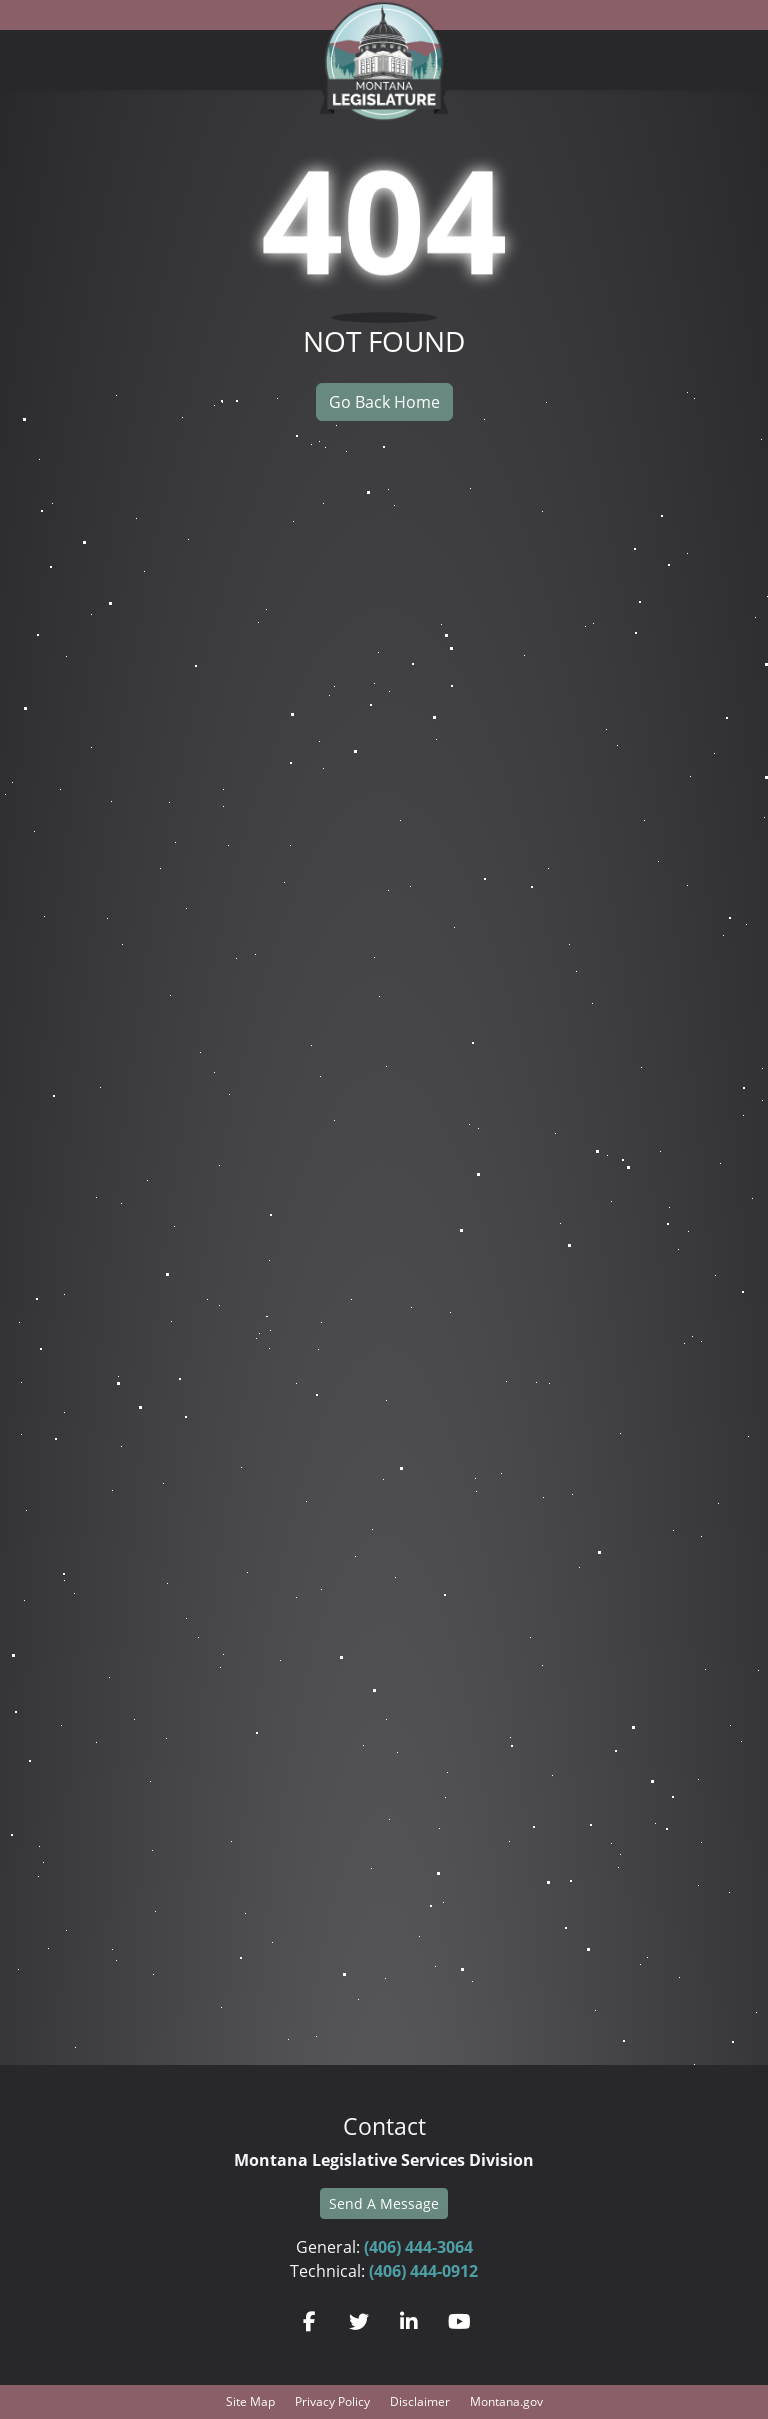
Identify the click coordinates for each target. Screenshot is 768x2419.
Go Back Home (384, 402)
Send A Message (384, 2203)
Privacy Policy (332, 2401)
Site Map (250, 2401)
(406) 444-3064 (418, 2247)
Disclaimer (420, 2401)
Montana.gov (506, 2401)
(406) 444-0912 (423, 2271)
